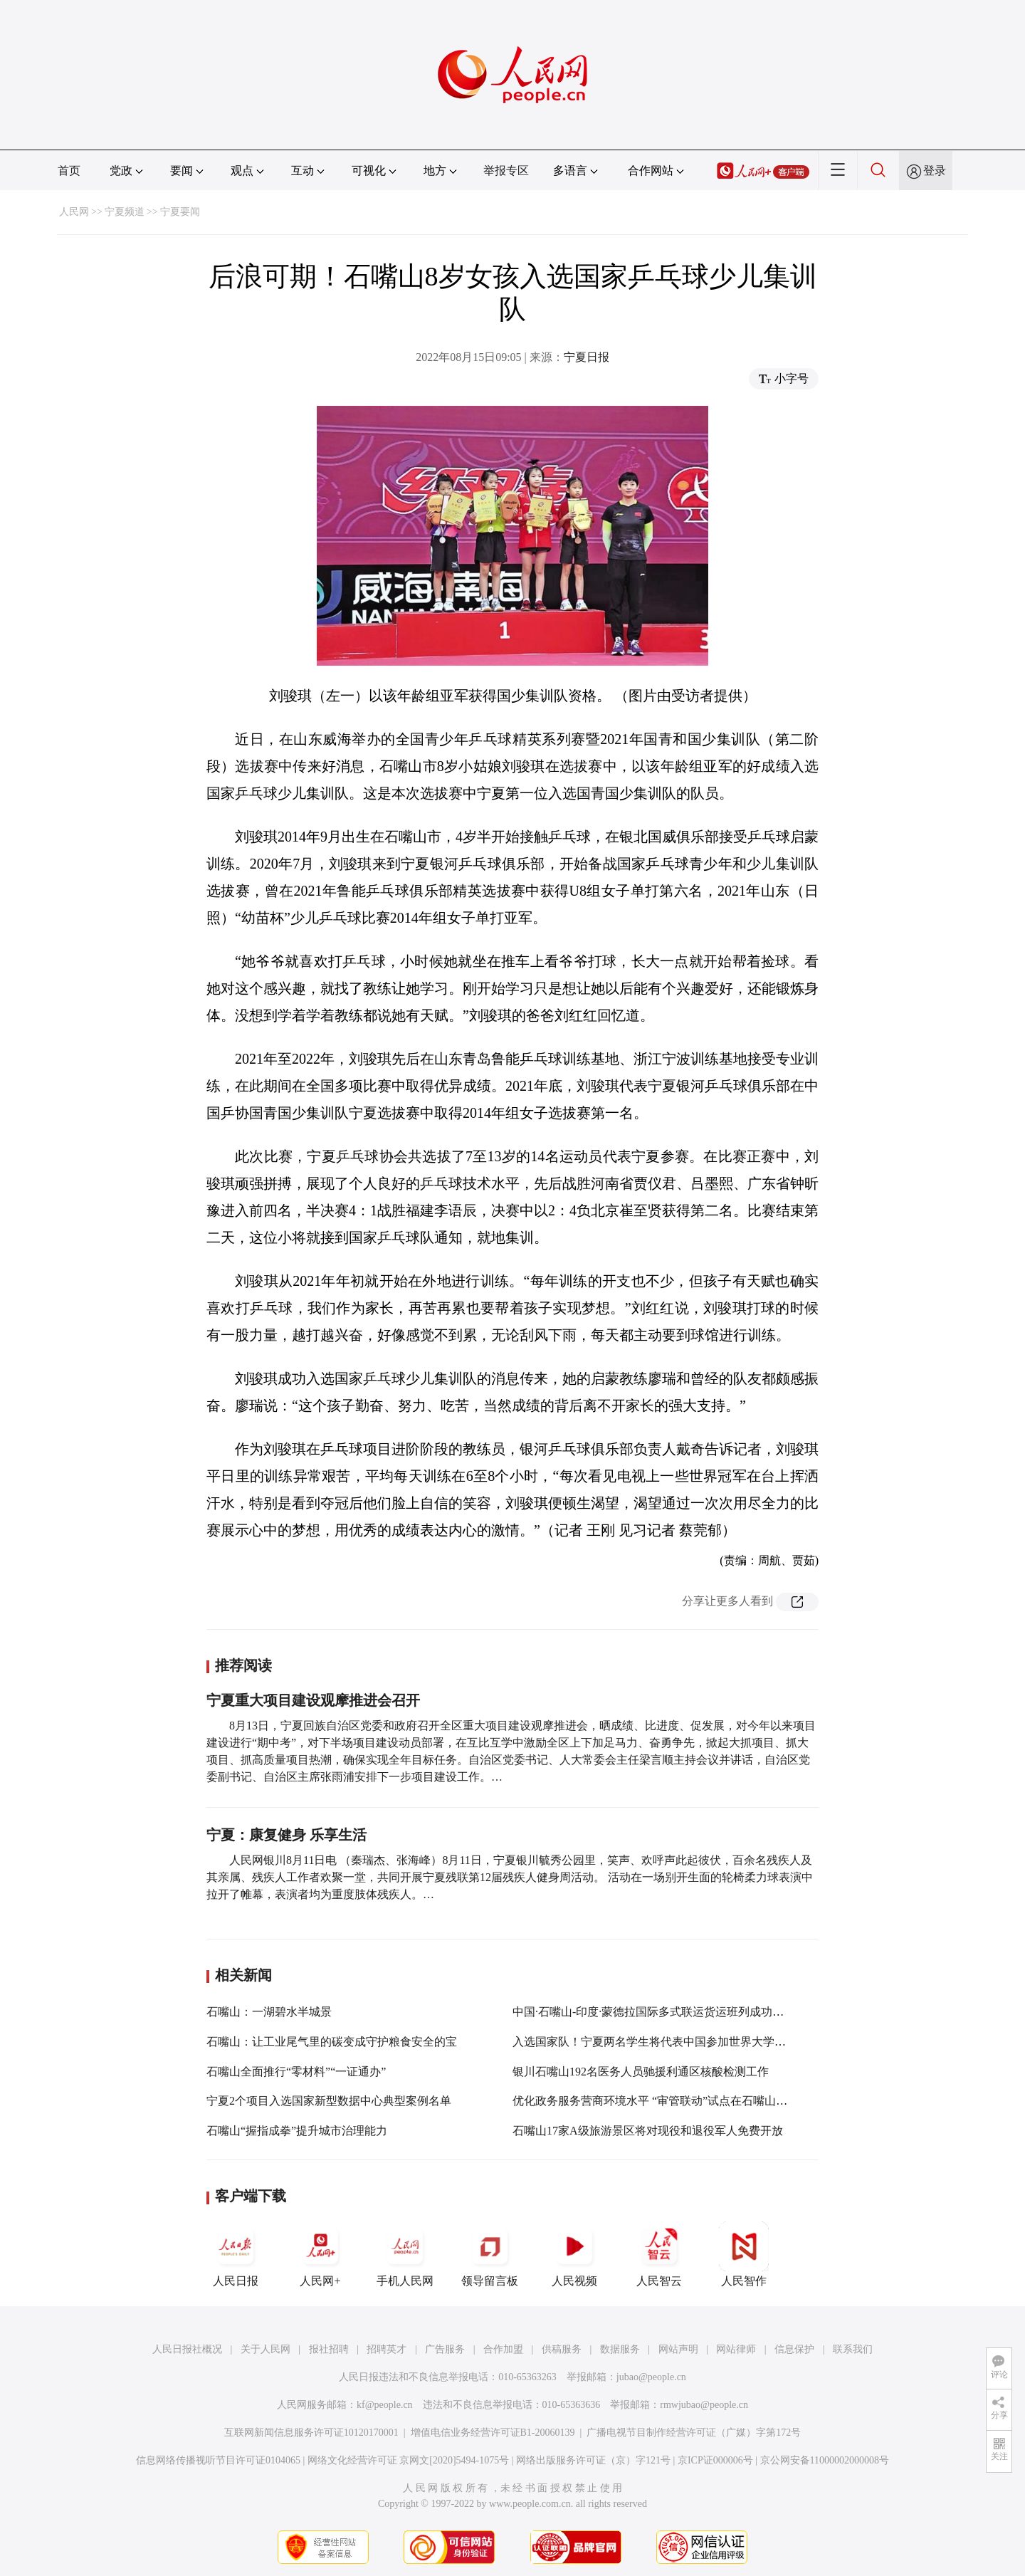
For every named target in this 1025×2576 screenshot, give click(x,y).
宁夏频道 (124, 211)
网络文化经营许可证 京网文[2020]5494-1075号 (409, 2460)
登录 (934, 170)
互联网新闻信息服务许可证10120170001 (311, 2432)
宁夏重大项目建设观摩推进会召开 (313, 1700)
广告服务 (445, 2349)
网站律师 (736, 2349)
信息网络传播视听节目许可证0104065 (218, 2460)
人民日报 (236, 2254)
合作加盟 (503, 2349)
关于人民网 (265, 2349)
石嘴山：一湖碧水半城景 (269, 2012)
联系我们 (853, 2349)
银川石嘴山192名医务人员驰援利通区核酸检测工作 (640, 2071)
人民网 (74, 211)
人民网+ (320, 2254)
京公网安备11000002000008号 (824, 2460)
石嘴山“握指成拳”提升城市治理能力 (296, 2131)
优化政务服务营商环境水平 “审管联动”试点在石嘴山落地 (655, 2101)
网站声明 (678, 2349)
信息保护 (794, 2349)
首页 (69, 170)
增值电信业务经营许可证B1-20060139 (493, 2432)
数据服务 (620, 2349)
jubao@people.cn (651, 2377)
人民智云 (659, 2254)
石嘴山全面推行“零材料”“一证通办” (296, 2071)
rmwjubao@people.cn (704, 2404)
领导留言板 (489, 2254)
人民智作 (744, 2254)
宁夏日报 (586, 357)
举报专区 (506, 170)
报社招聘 (329, 2349)
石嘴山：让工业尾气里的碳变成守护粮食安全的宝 (331, 2042)
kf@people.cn (385, 2404)
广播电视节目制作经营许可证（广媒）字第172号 (694, 2432)
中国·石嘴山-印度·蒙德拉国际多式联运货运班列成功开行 (653, 2012)
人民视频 (574, 2254)
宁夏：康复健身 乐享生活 (286, 1835)
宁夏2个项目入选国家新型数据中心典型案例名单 (328, 2101)
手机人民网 (405, 2254)
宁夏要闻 (180, 211)
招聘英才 (386, 2349)
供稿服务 (562, 2349)
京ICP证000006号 (715, 2460)
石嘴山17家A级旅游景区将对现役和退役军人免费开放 (647, 2131)
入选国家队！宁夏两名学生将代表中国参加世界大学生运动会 (666, 2042)
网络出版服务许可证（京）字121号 (593, 2460)
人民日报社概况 (187, 2349)
